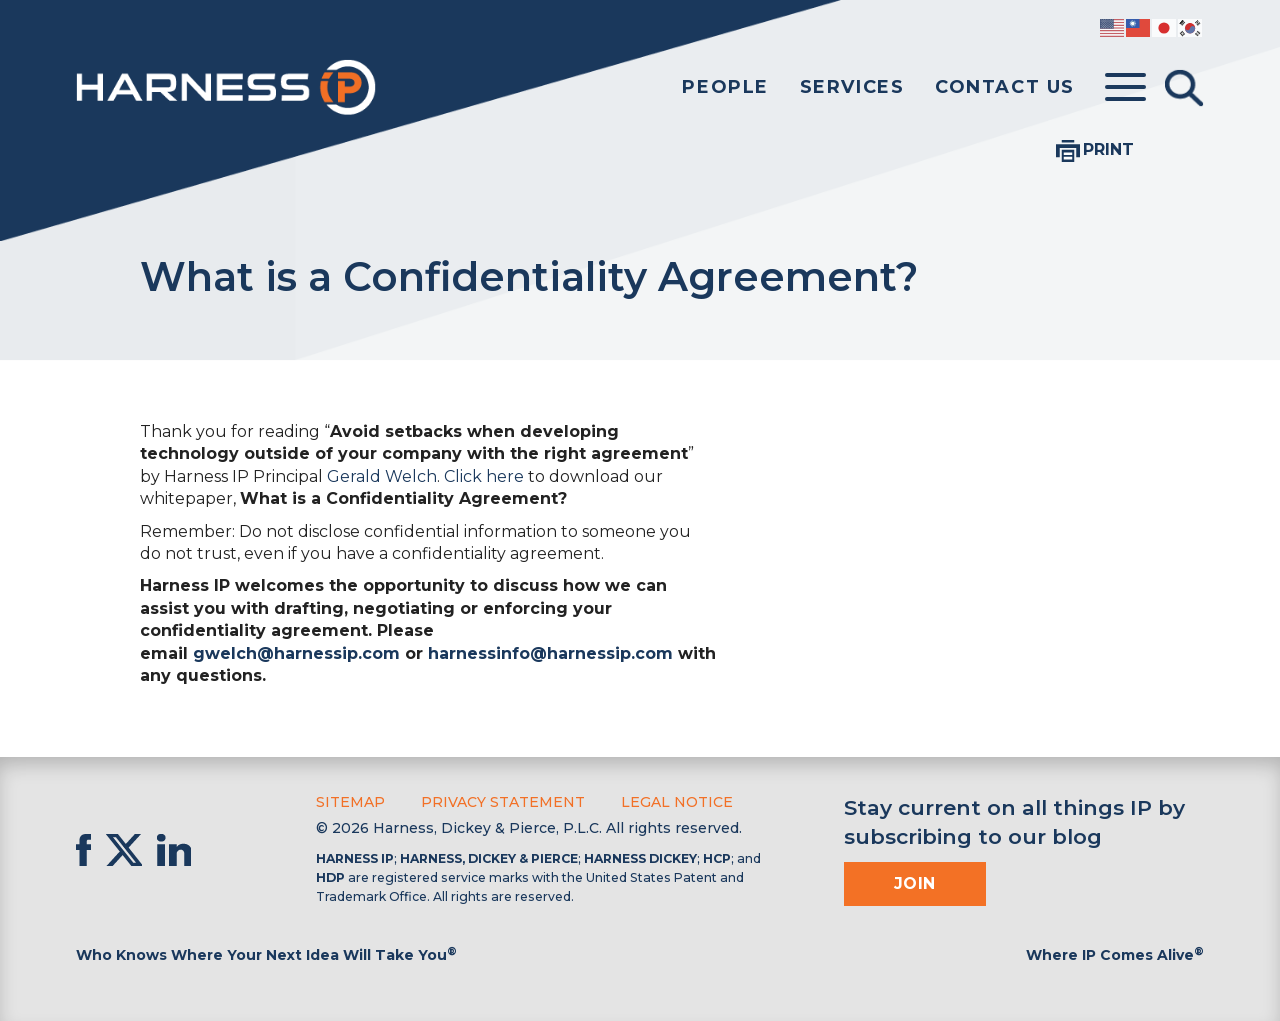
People (725, 87)
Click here (484, 476)
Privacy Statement (503, 802)
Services (852, 87)
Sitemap (350, 802)
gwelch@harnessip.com (296, 653)
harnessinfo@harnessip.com (550, 653)
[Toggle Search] (1184, 88)
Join (915, 883)
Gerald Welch (382, 476)
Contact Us (1005, 87)
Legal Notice (677, 802)
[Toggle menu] (1125, 88)
